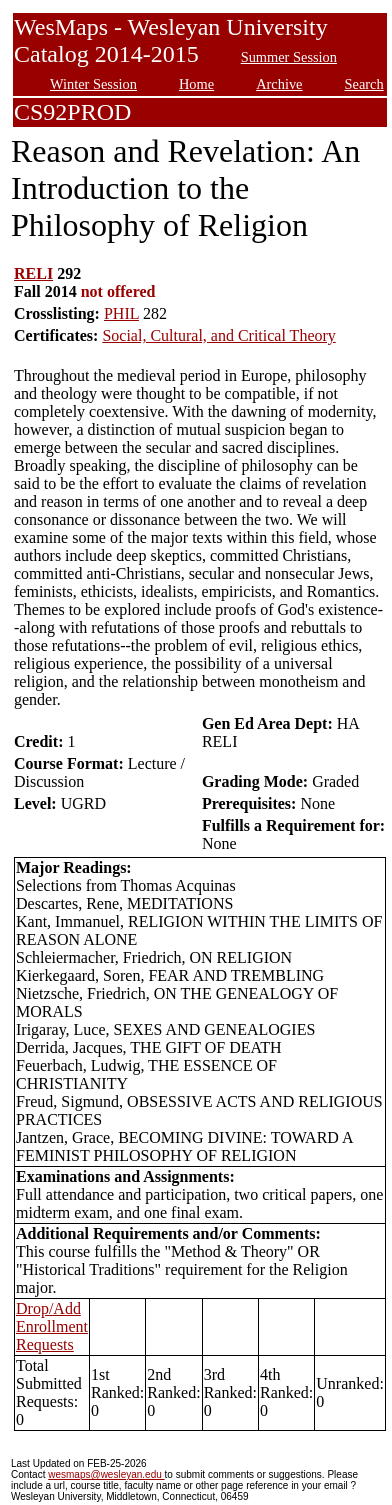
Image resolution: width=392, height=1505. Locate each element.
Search (364, 84)
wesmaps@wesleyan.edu (106, 1474)
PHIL (121, 313)
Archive (279, 84)
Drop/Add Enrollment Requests (52, 1326)
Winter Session (93, 84)
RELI (33, 273)
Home (196, 84)
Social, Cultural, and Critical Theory (218, 335)
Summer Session (289, 57)
